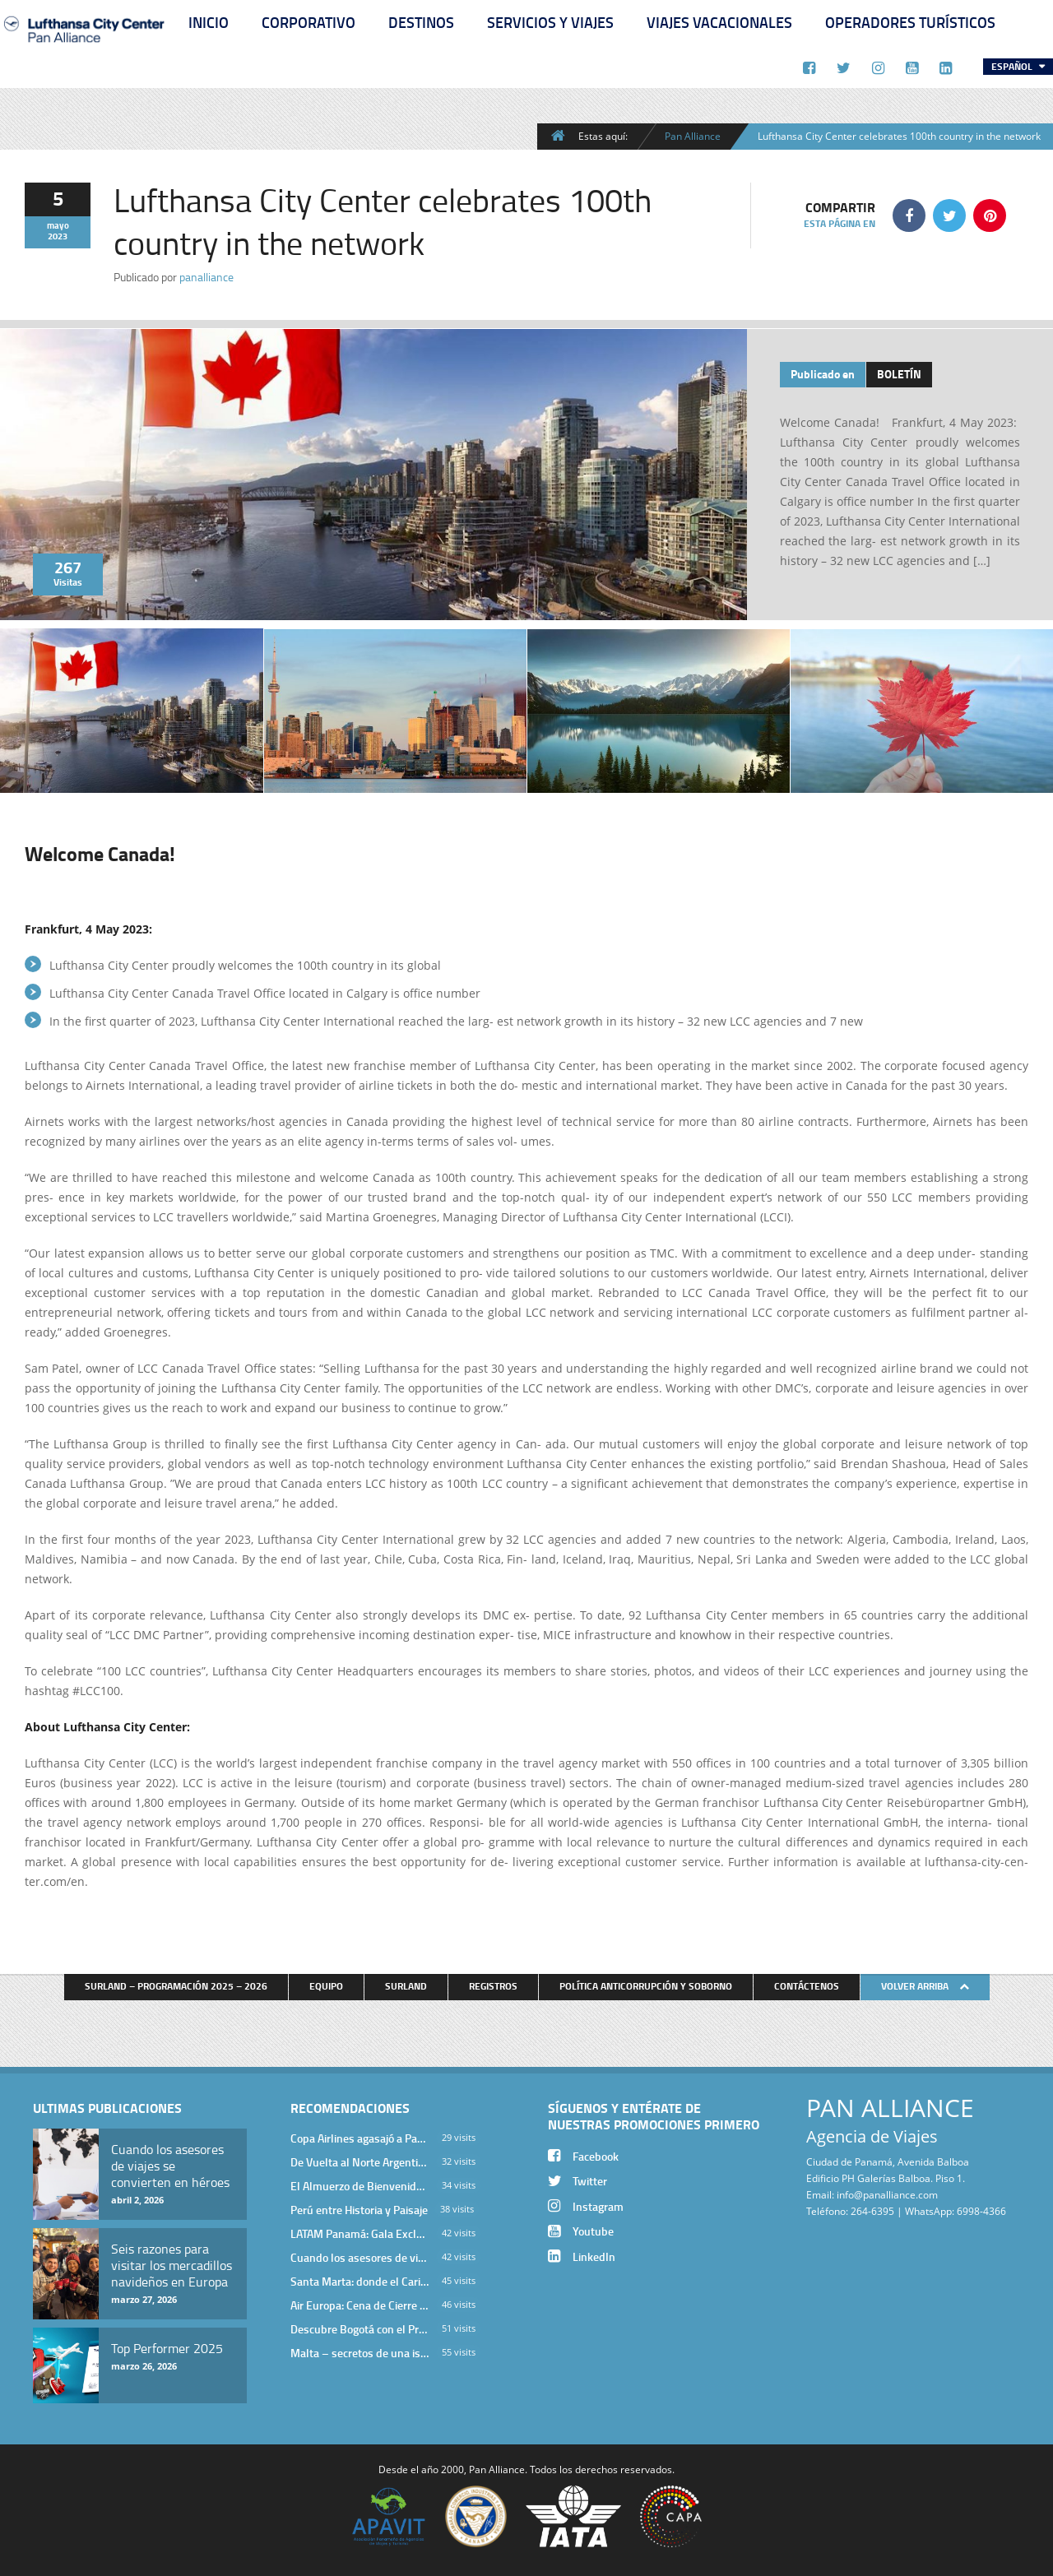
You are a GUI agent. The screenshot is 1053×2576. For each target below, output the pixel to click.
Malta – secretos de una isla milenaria (359, 2353)
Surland (406, 1986)
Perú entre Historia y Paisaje (359, 2209)
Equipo (326, 1986)
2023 (57, 236)
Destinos (421, 22)
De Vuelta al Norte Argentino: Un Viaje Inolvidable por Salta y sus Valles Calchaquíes (359, 2162)
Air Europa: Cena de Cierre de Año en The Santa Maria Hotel (359, 2305)
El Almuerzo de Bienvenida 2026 (359, 2186)
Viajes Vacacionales (719, 22)
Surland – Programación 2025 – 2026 (176, 1986)
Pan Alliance (693, 135)
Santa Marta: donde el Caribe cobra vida (359, 2281)
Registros (493, 1986)
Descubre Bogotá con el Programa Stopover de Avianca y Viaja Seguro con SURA (359, 2329)
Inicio (208, 22)
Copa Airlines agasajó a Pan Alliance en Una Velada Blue (359, 2138)
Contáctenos (806, 1986)
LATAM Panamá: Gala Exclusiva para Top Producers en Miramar (359, 2233)
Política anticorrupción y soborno (645, 1986)
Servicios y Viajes (550, 22)
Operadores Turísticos (910, 22)
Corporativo (308, 22)
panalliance (206, 277)
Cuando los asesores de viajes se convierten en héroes (359, 2257)
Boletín (899, 373)
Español (1013, 66)
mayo (58, 225)
